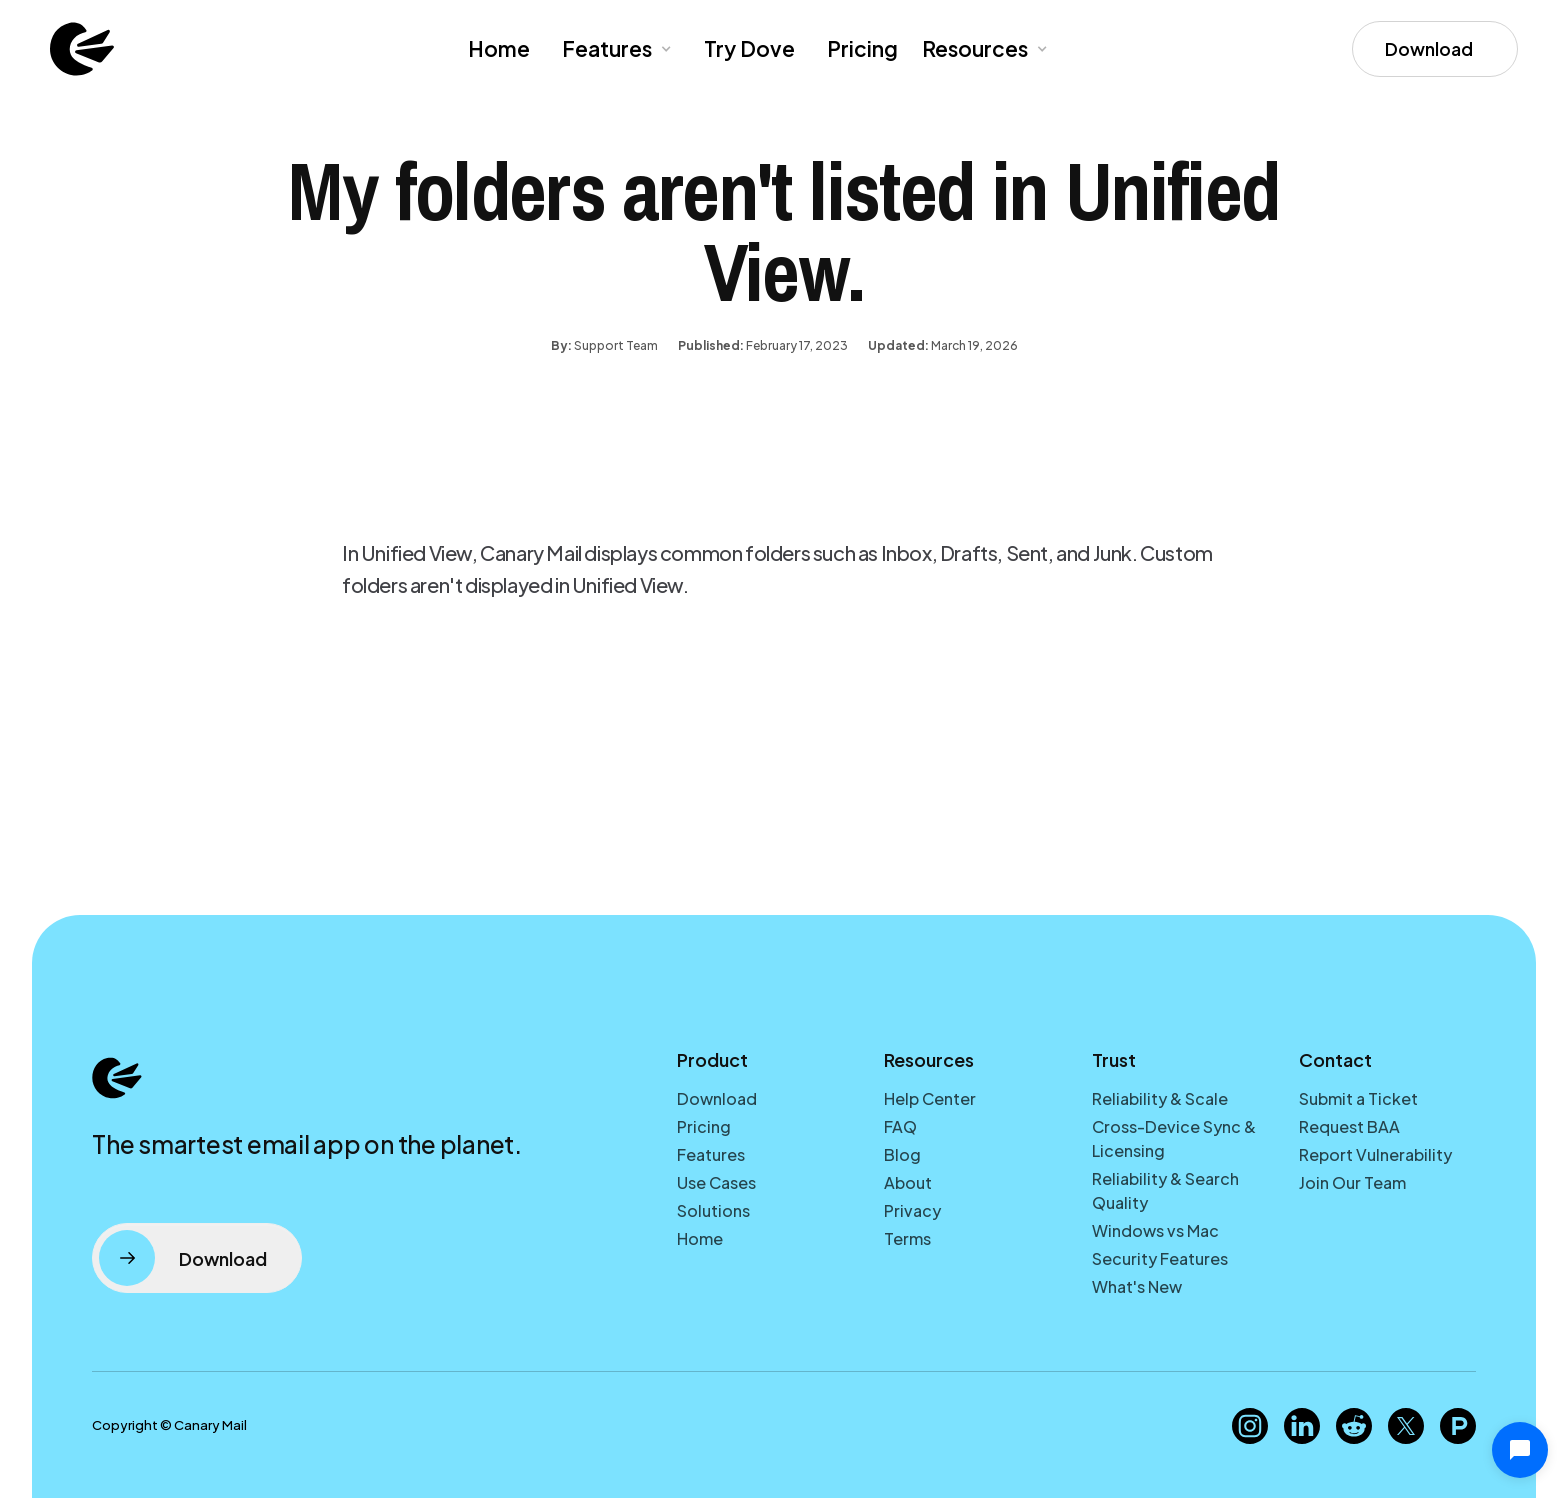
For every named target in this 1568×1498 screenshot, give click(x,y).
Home (499, 48)
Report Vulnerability (1375, 1154)
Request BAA (1349, 1126)
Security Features (1160, 1258)
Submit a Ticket (1358, 1098)
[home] (82, 49)
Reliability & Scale (1160, 1098)
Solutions (713, 1210)
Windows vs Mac (1155, 1230)
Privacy (912, 1210)
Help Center (930, 1098)
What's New (1137, 1286)
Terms (907, 1238)
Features (711, 1154)
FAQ (900, 1126)
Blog (902, 1154)
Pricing (862, 48)
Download (717, 1098)
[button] (615, 49)
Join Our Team (1352, 1182)
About (908, 1182)
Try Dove (749, 48)
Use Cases (716, 1182)
